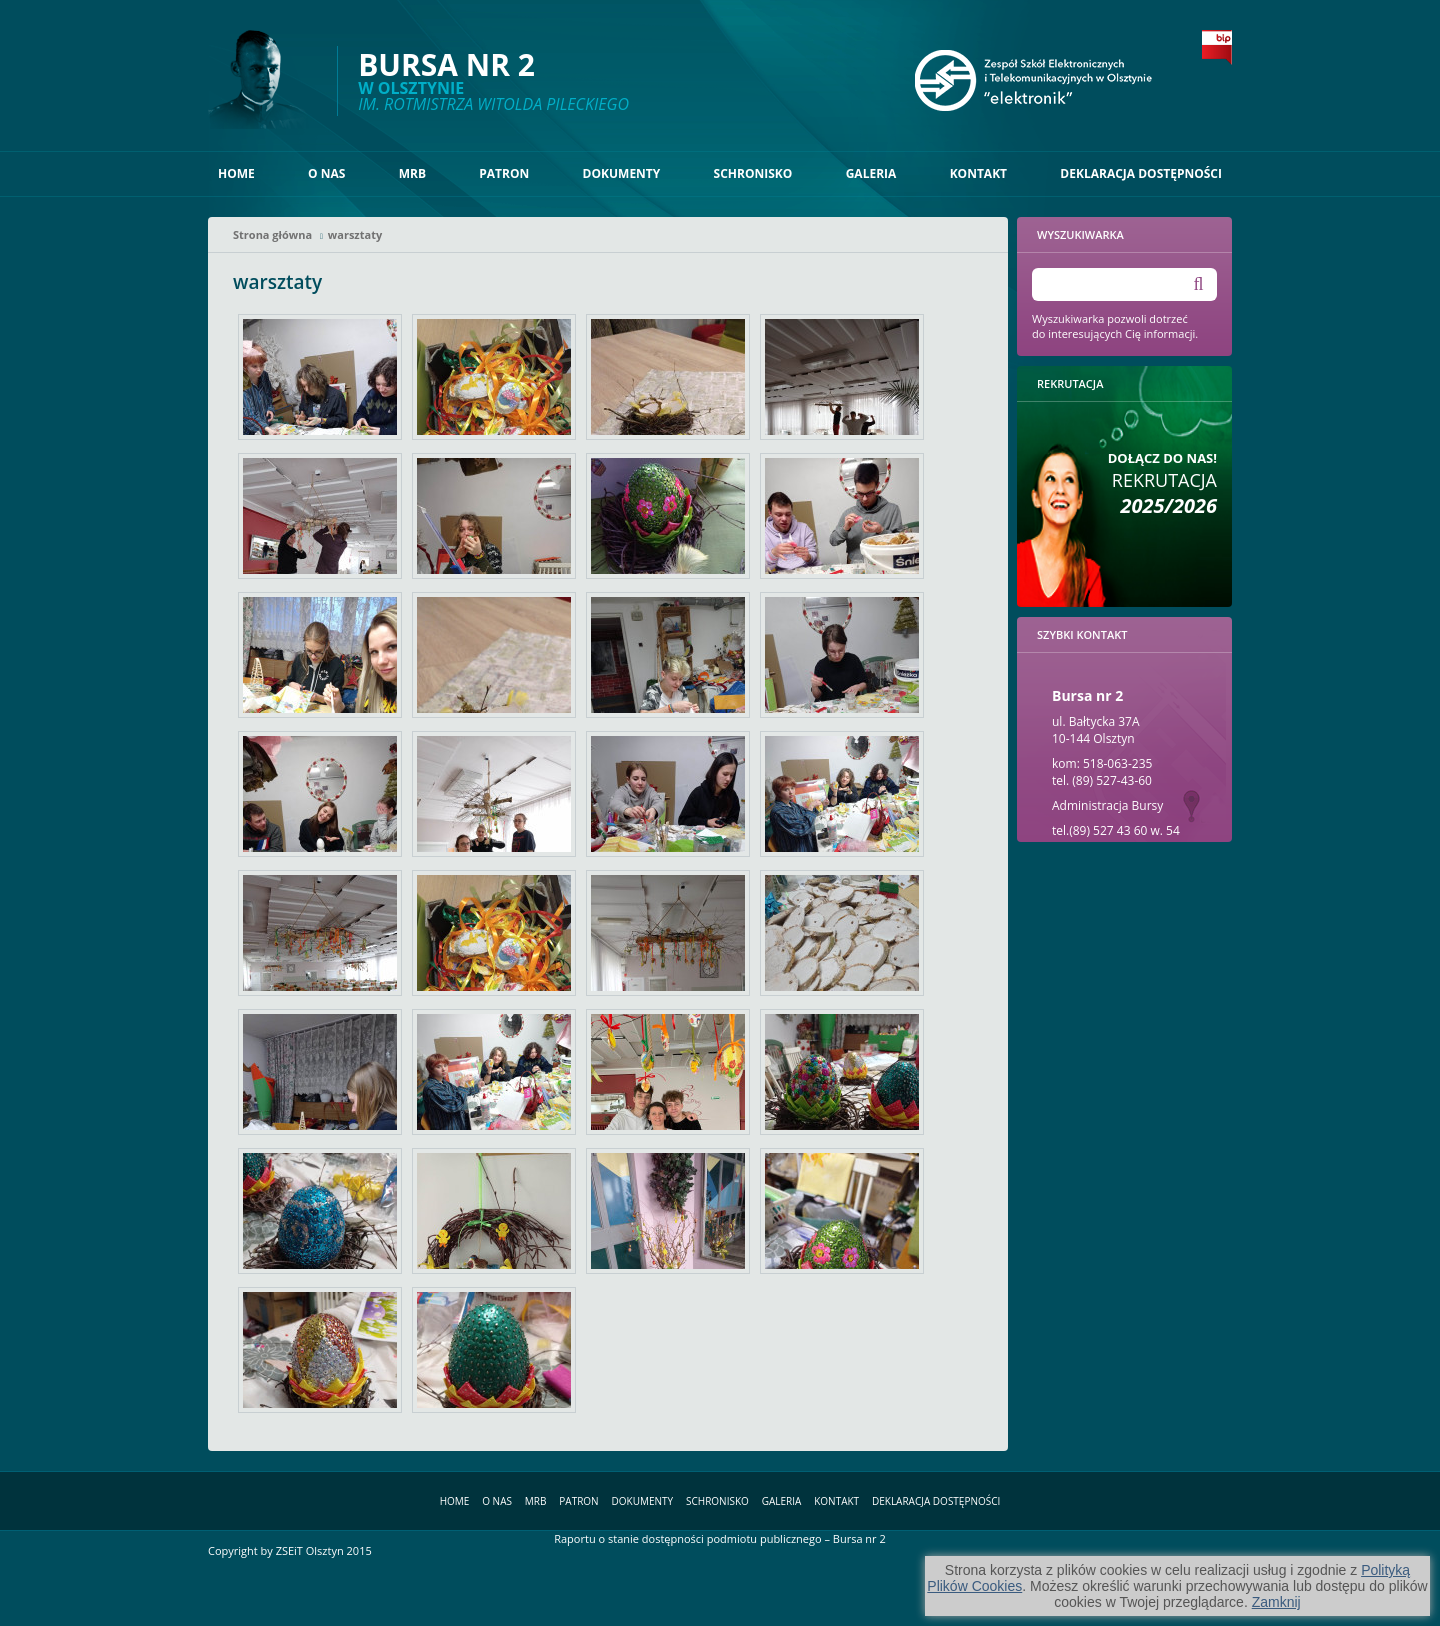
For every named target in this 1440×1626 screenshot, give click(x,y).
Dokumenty (622, 173)
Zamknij (1276, 1602)
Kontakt (978, 173)
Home (236, 173)
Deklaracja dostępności (1141, 173)
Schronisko (753, 173)
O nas (326, 173)
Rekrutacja (1162, 483)
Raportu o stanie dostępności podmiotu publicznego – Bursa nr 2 (720, 1538)
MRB (412, 173)
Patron (504, 173)
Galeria (871, 173)
